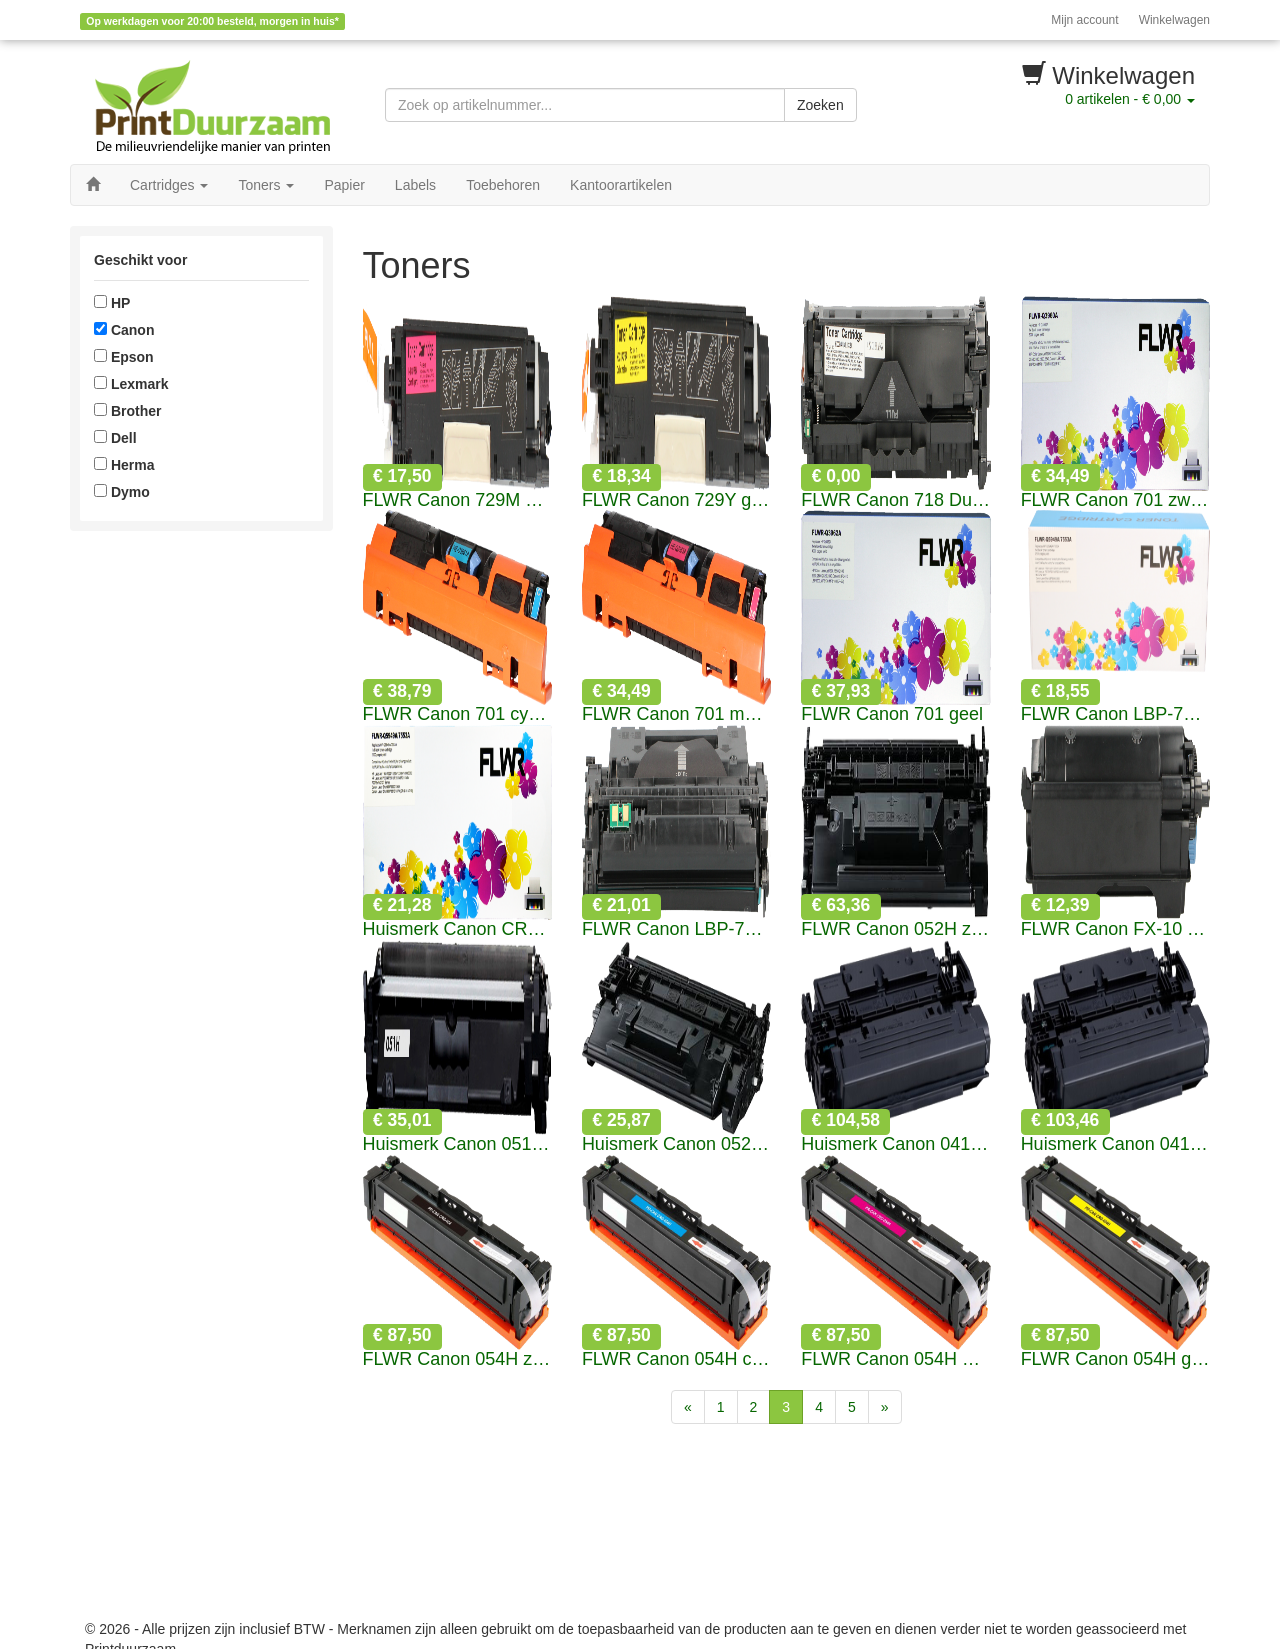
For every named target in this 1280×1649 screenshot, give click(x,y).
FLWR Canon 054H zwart (457, 1359)
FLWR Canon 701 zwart (1115, 500)
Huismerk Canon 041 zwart (895, 1144)
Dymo (122, 492)
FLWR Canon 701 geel (892, 714)
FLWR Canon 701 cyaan (457, 714)
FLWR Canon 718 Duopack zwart (895, 500)
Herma (124, 465)
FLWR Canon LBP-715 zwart (1115, 714)
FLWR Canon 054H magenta (895, 1359)
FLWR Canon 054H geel (1115, 1359)
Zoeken (820, 105)
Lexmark (131, 384)
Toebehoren (503, 185)
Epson (124, 357)
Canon (124, 330)
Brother (127, 411)
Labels (415, 185)
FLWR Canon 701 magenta (676, 714)
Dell (115, 438)
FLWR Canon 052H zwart (895, 929)
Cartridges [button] (169, 185)
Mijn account (1084, 20)
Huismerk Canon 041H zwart (1115, 1144)
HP (112, 303)
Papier (344, 185)
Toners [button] (266, 185)
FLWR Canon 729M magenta (457, 500)
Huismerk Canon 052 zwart (676, 1144)
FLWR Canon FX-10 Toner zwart (1115, 929)
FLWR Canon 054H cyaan (676, 1359)
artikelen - (1130, 99)
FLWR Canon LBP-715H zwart (676, 929)
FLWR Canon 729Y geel (676, 500)
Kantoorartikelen (621, 185)
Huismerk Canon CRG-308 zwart (457, 929)
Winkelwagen (1174, 20)
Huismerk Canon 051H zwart (457, 1144)
